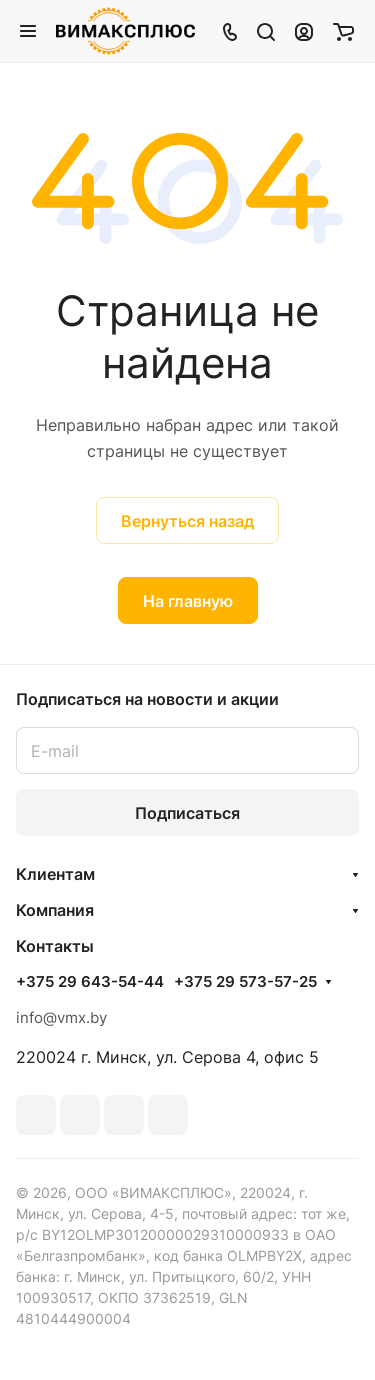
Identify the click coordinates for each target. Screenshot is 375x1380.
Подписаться (187, 813)
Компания (55, 910)
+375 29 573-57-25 (245, 982)
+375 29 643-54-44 (90, 982)
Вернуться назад (187, 521)
